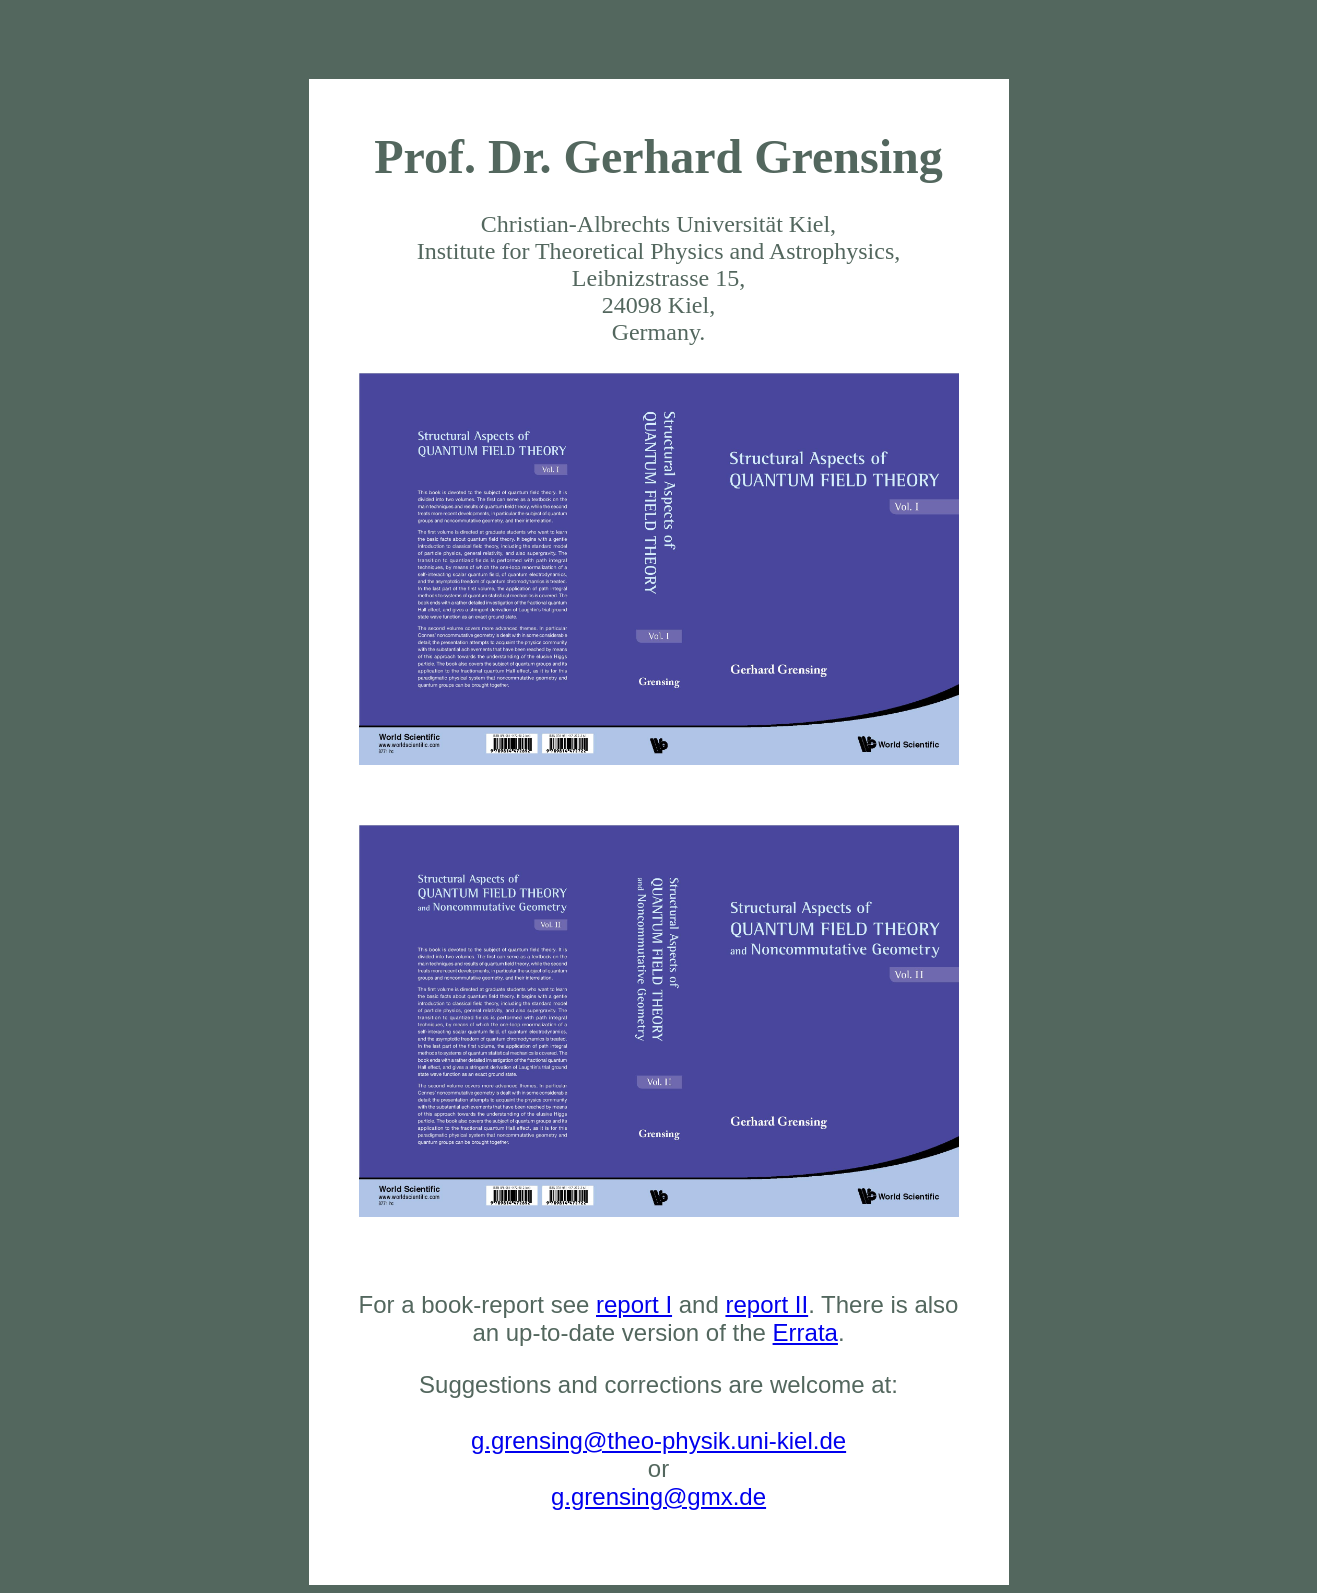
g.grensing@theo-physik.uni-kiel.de (658, 1440)
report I (634, 1304)
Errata (805, 1332)
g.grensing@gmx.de (658, 1496)
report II (766, 1304)
